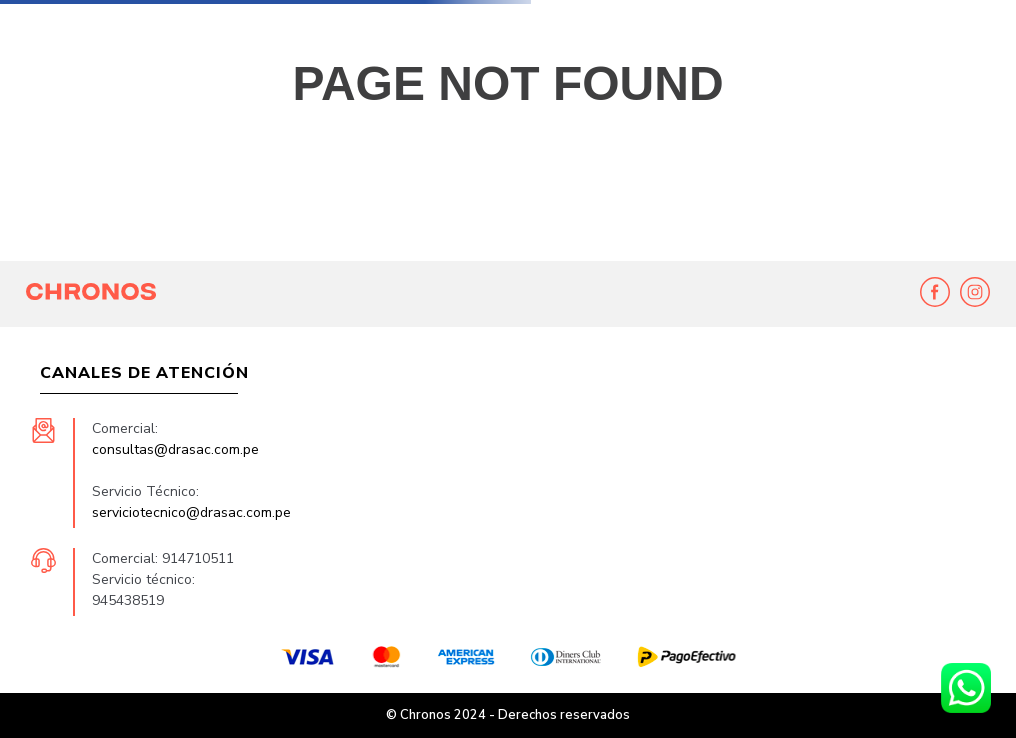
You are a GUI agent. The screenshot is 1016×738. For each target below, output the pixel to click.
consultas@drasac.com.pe (175, 449)
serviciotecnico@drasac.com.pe (191, 512)
